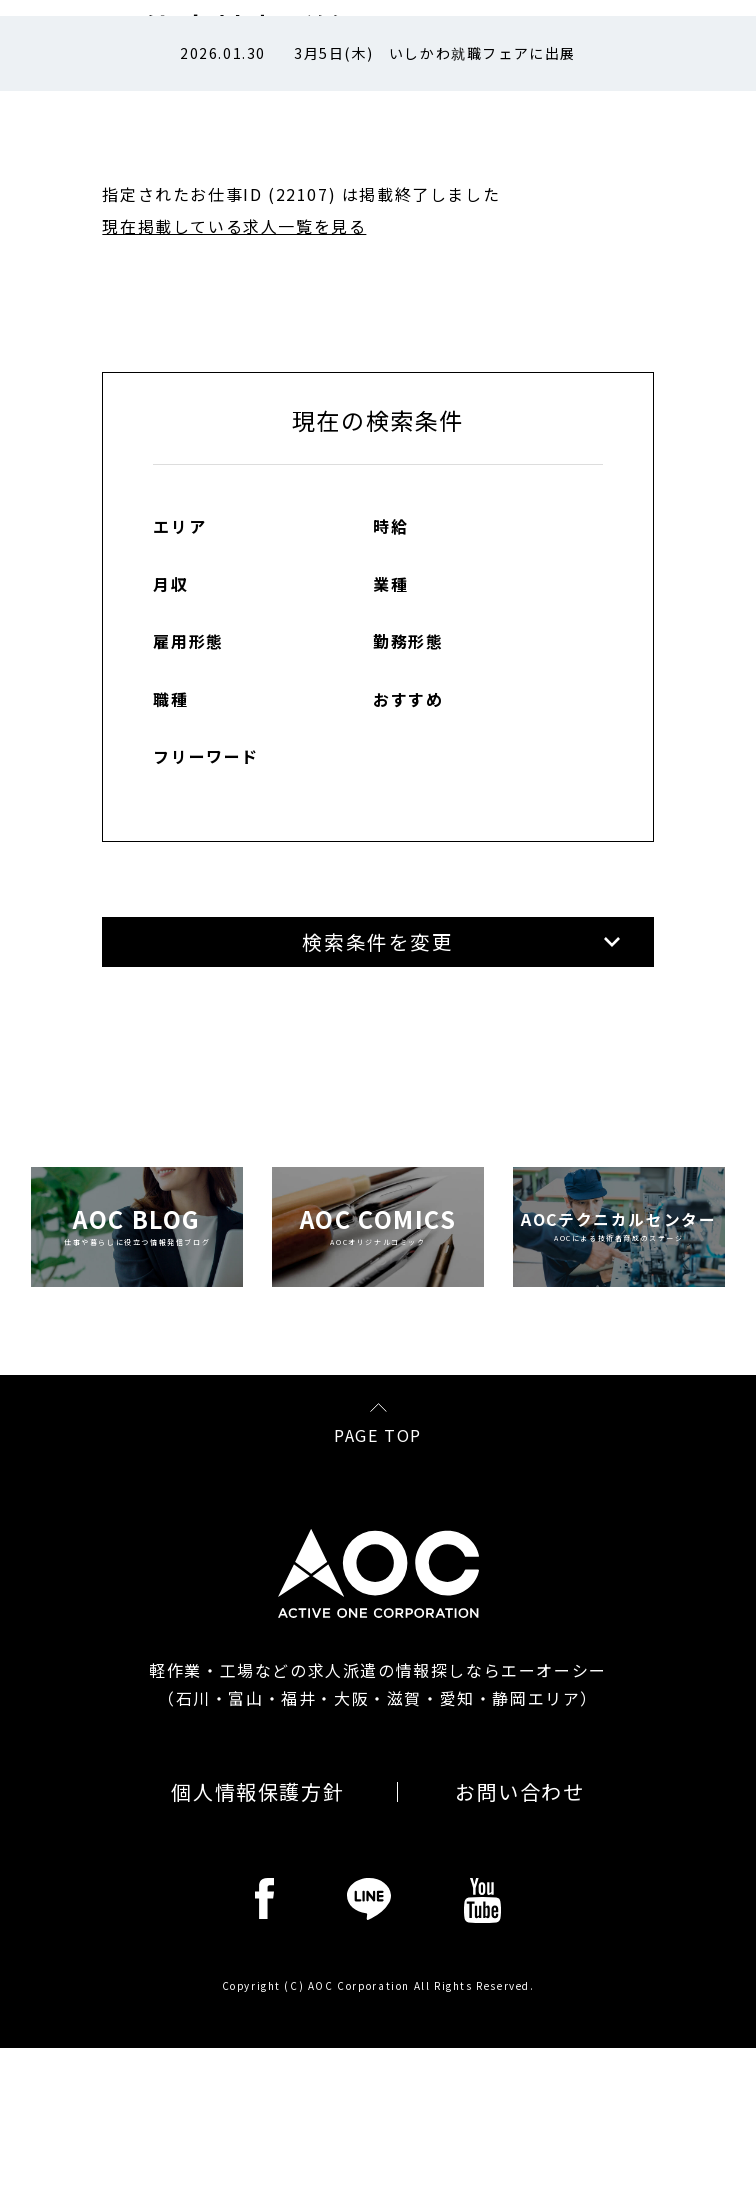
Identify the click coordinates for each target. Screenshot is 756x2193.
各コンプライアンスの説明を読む (601, 1555)
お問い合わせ (520, 2042)
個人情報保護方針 (257, 2042)
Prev (63, 53)
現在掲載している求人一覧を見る (234, 226)
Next (693, 53)
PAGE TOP (378, 1684)
